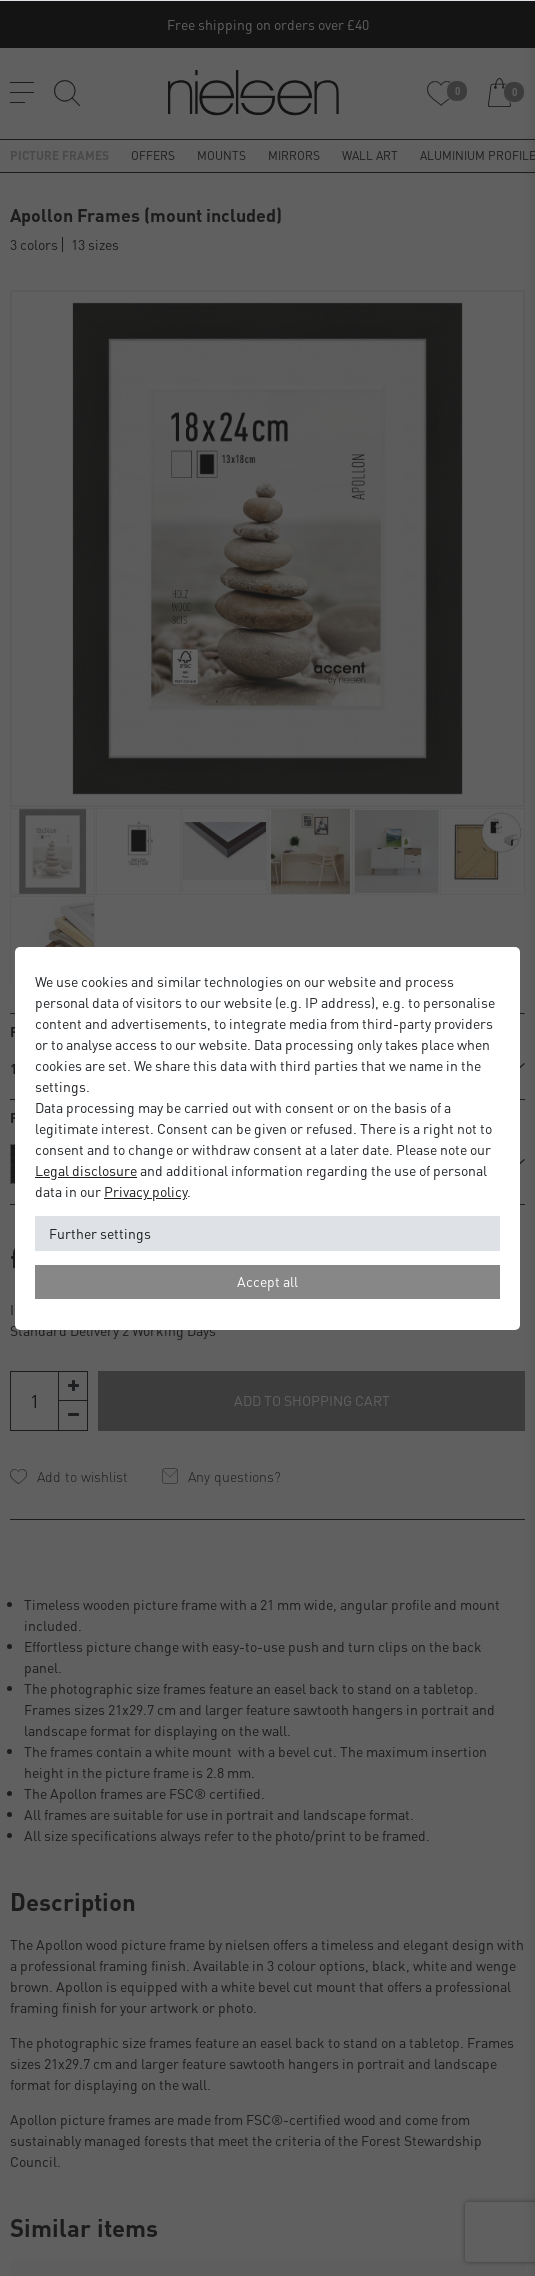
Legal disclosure (86, 1170)
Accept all (267, 1281)
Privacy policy (145, 1191)
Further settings (100, 1233)
